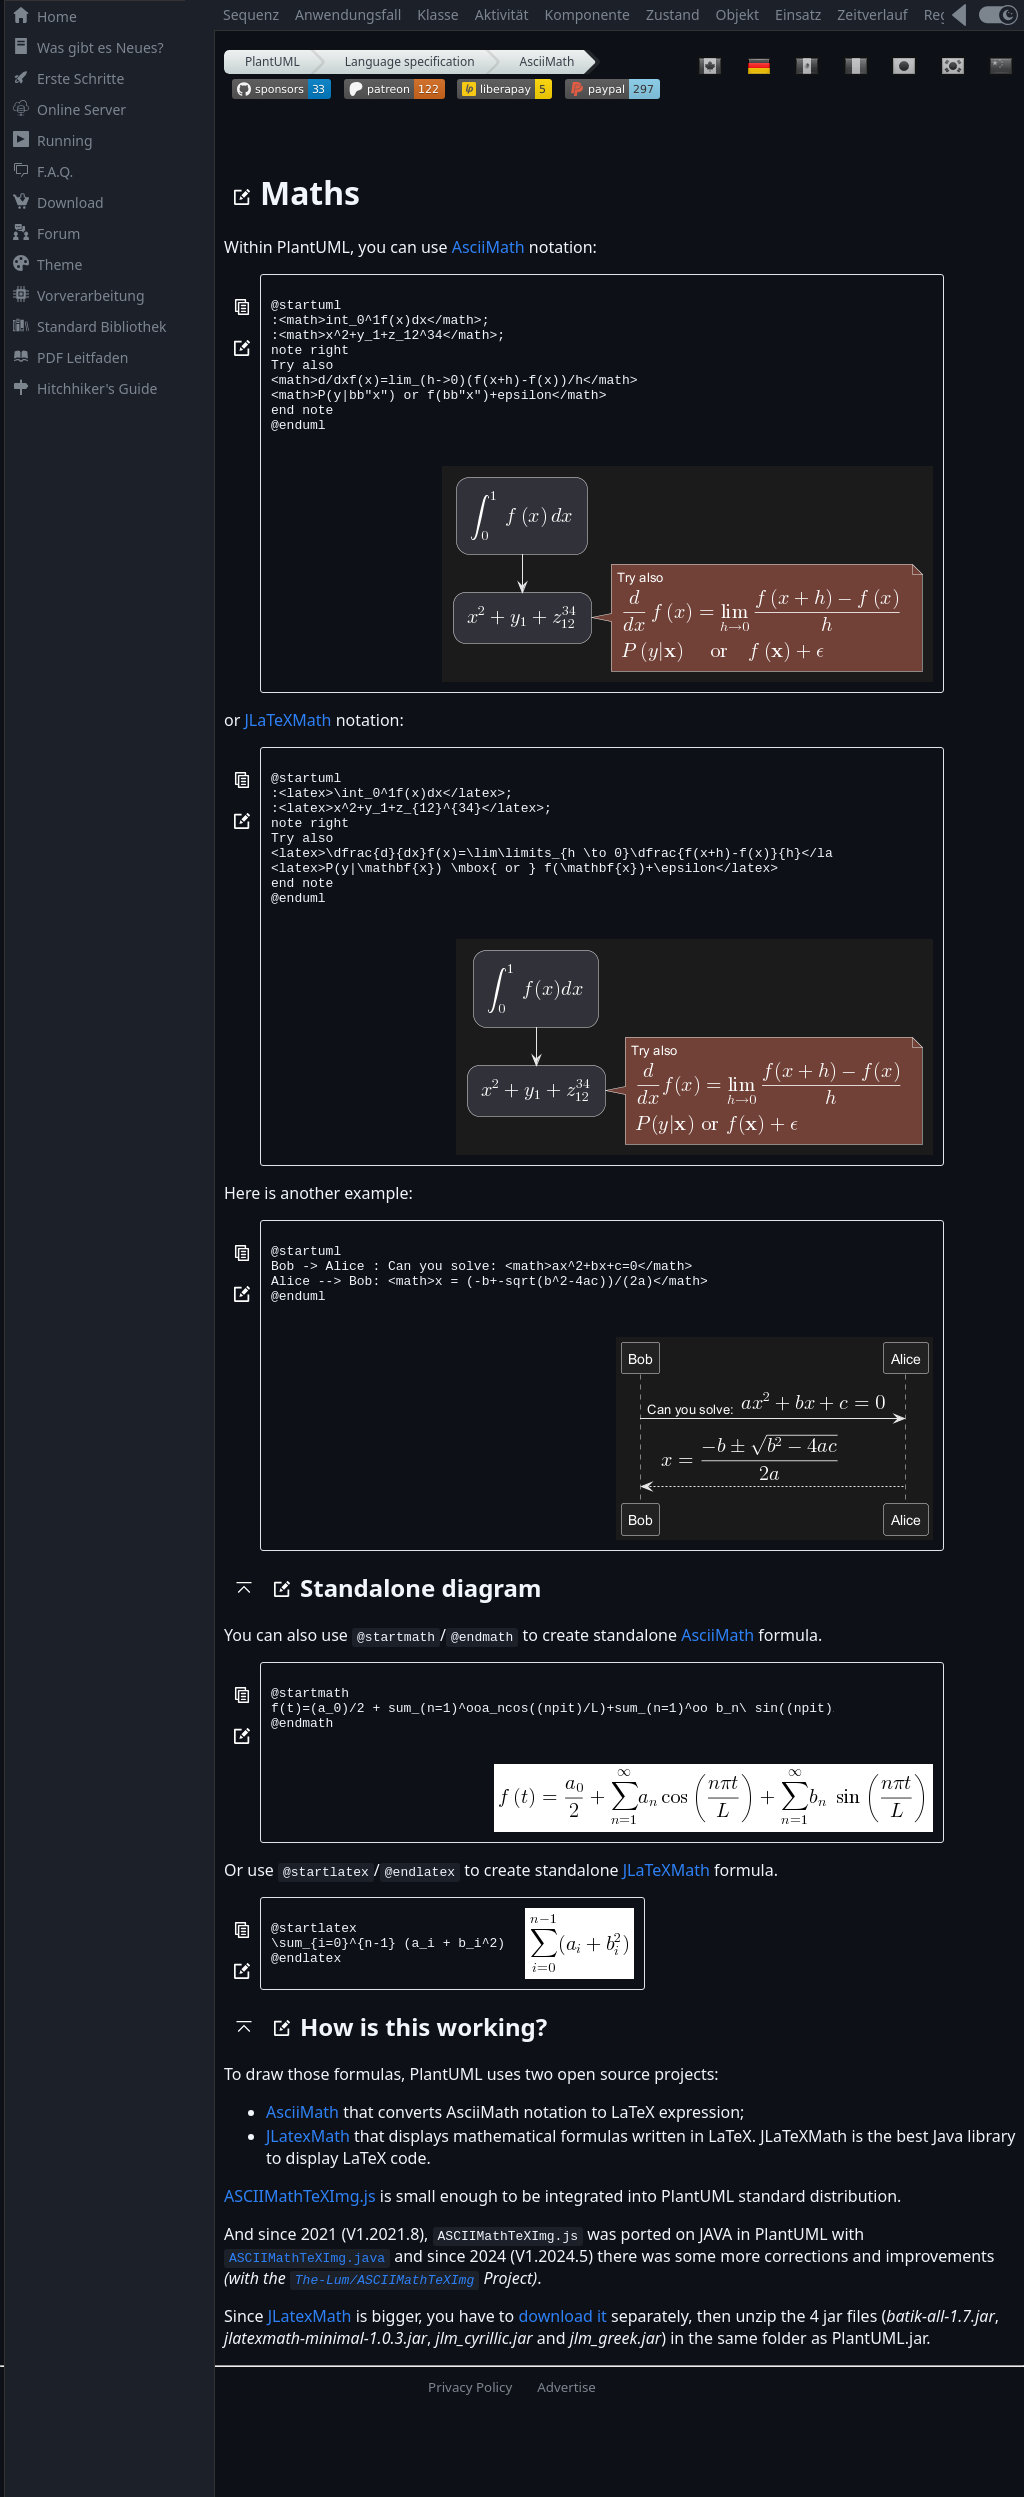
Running (49, 140)
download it (562, 2400)
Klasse (437, 14)
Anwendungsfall (348, 14)
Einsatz (798, 14)
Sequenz (251, 14)
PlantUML (272, 61)
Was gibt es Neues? (84, 47)
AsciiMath (547, 61)
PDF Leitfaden (66, 357)
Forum (42, 233)
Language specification (410, 61)
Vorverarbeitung (75, 295)
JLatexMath (308, 2220)
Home (41, 16)
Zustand (673, 14)
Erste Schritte (64, 78)
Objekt (738, 14)
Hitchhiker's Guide (81, 388)
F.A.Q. (39, 171)
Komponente (587, 14)
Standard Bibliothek (86, 326)
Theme (43, 264)
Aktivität (502, 14)
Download (54, 202)
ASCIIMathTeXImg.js (300, 2280)
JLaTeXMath (287, 747)
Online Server (65, 109)
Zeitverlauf (872, 14)
